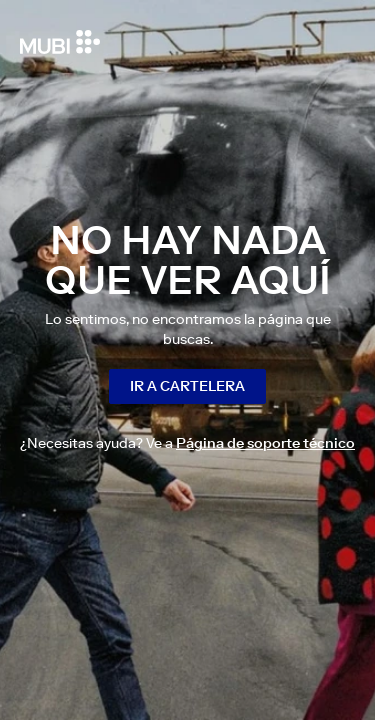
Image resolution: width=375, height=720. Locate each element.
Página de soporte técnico (265, 443)
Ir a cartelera (187, 386)
